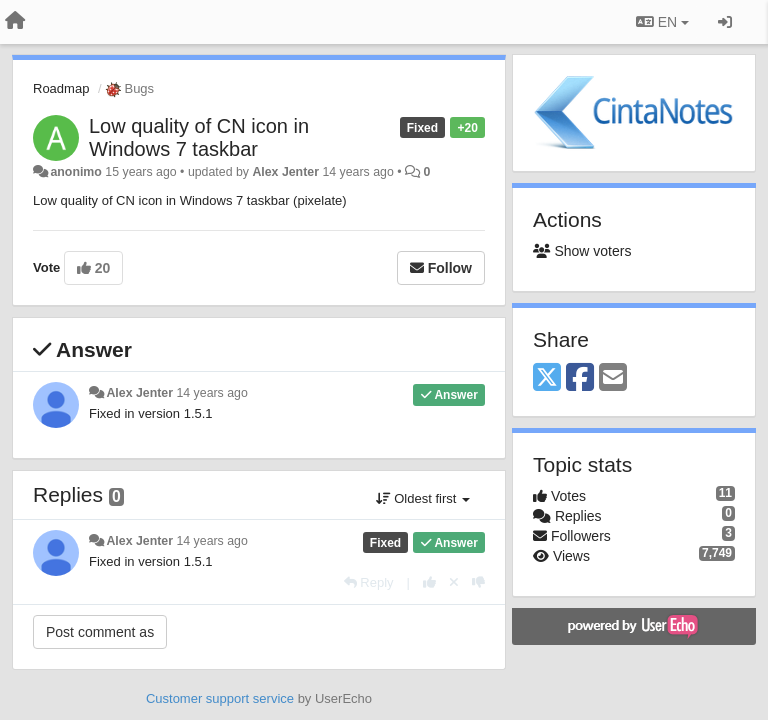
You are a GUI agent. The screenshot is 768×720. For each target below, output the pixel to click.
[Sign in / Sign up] (725, 22)
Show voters (582, 251)
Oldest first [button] (423, 498)
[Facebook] (580, 378)
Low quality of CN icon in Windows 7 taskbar (199, 137)
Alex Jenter (285, 172)
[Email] (613, 378)
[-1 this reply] (478, 582)
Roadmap (61, 88)
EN (662, 22)
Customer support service (220, 698)
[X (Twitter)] (547, 378)
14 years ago (211, 393)
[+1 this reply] (429, 582)
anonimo (75, 172)
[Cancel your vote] (454, 582)
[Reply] (369, 582)
